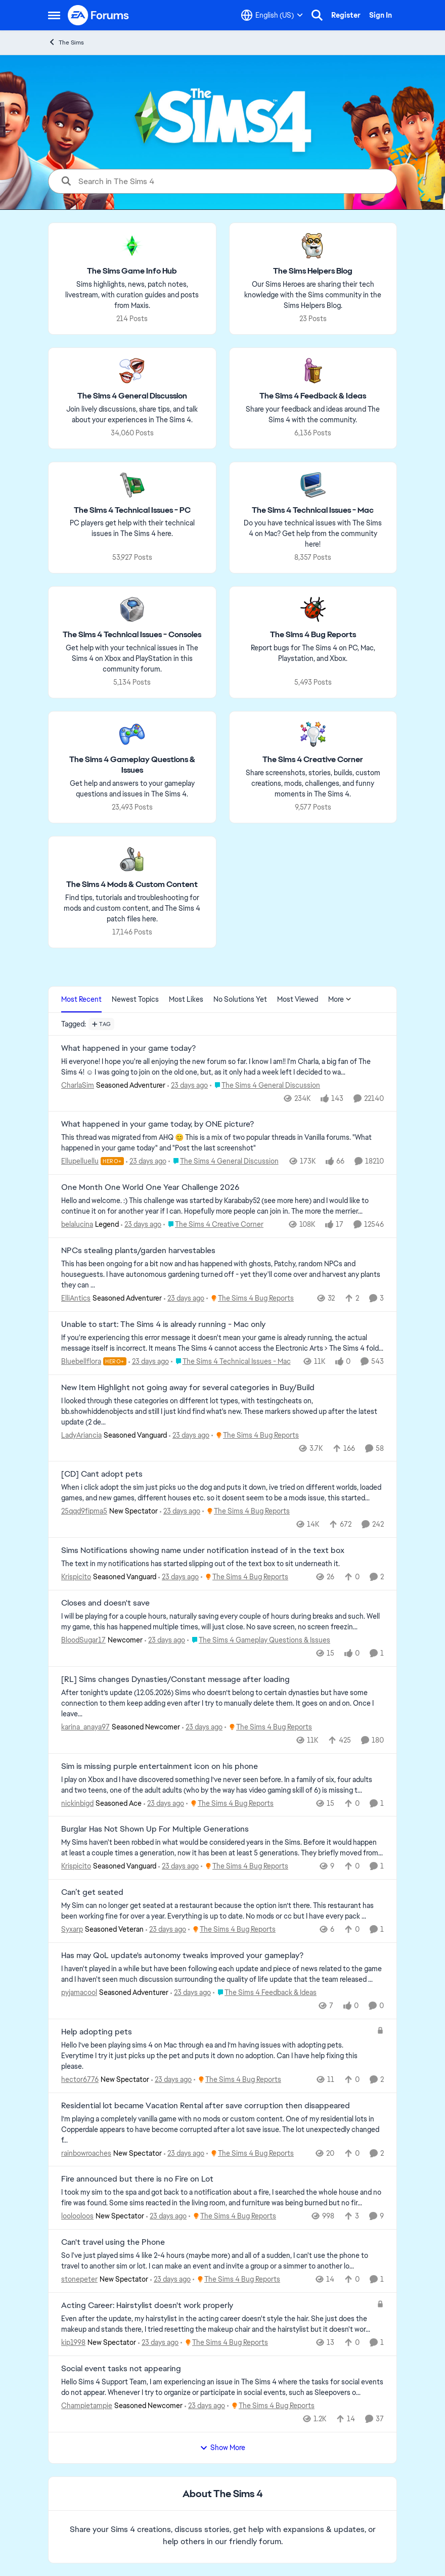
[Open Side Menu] (54, 15)
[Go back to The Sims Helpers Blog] (312, 271)
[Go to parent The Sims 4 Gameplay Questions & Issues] (258, 1640)
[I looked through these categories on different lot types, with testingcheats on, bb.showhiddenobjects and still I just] (222, 1411)
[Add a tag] (101, 1024)
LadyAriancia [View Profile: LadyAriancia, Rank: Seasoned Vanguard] (81, 1434)
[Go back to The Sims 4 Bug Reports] (313, 635)
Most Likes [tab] (186, 999)
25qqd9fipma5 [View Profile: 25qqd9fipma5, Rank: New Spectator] (84, 1511)
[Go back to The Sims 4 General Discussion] (132, 396)
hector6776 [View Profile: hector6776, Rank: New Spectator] (80, 2079)
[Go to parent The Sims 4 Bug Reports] (250, 1298)
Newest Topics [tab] (135, 999)
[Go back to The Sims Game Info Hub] (132, 271)
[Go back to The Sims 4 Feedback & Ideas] (312, 396)
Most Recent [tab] (81, 999)
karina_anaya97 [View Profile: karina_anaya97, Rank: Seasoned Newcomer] (85, 1726)
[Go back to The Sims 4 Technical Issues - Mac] (313, 510)
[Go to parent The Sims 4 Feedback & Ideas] (265, 1992)
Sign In (380, 15)
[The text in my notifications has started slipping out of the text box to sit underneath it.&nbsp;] (222, 1564)
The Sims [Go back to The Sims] (66, 42)
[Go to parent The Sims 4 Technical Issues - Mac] (231, 1361)
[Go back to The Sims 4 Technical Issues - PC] (132, 510)
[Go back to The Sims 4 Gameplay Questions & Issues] (132, 765)
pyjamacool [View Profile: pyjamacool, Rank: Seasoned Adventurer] (79, 1992)
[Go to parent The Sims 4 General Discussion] (265, 1085)
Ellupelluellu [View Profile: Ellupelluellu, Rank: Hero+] (80, 1161)
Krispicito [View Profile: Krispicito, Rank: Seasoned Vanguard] (76, 1576)
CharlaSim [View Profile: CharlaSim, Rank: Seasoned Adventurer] (77, 1084)
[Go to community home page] (98, 15)
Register (346, 15)
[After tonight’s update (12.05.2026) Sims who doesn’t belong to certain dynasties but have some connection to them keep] (222, 1703)
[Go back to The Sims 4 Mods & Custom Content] (132, 884)
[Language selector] (272, 15)
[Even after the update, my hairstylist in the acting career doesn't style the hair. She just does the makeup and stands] (216, 2324)
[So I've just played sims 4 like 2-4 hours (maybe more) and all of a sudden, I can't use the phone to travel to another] (222, 2261)
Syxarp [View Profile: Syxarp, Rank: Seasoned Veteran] (72, 1929)
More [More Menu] (339, 999)
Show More (222, 2447)
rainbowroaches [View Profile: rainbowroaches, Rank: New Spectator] (86, 2152)
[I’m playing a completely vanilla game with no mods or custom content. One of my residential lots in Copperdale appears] (222, 2129)
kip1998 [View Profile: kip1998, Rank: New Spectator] (73, 2342)
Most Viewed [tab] (297, 999)
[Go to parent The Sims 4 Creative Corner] (213, 1224)
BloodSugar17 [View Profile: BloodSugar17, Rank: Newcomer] (83, 1640)
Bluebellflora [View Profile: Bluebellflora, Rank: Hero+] (81, 1361)
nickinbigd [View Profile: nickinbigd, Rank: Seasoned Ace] (77, 1802)
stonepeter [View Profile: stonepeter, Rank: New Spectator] (79, 2279)
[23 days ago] (187, 1085)
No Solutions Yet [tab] (240, 999)
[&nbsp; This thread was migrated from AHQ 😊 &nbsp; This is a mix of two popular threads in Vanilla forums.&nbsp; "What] (222, 1142)
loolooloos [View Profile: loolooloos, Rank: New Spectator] (77, 2215)
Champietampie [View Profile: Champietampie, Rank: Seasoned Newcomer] (86, 2405)
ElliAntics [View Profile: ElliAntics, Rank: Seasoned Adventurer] (76, 1298)
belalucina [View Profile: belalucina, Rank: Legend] (77, 1224)
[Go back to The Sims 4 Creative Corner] (312, 759)
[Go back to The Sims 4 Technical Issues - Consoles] (132, 635)
